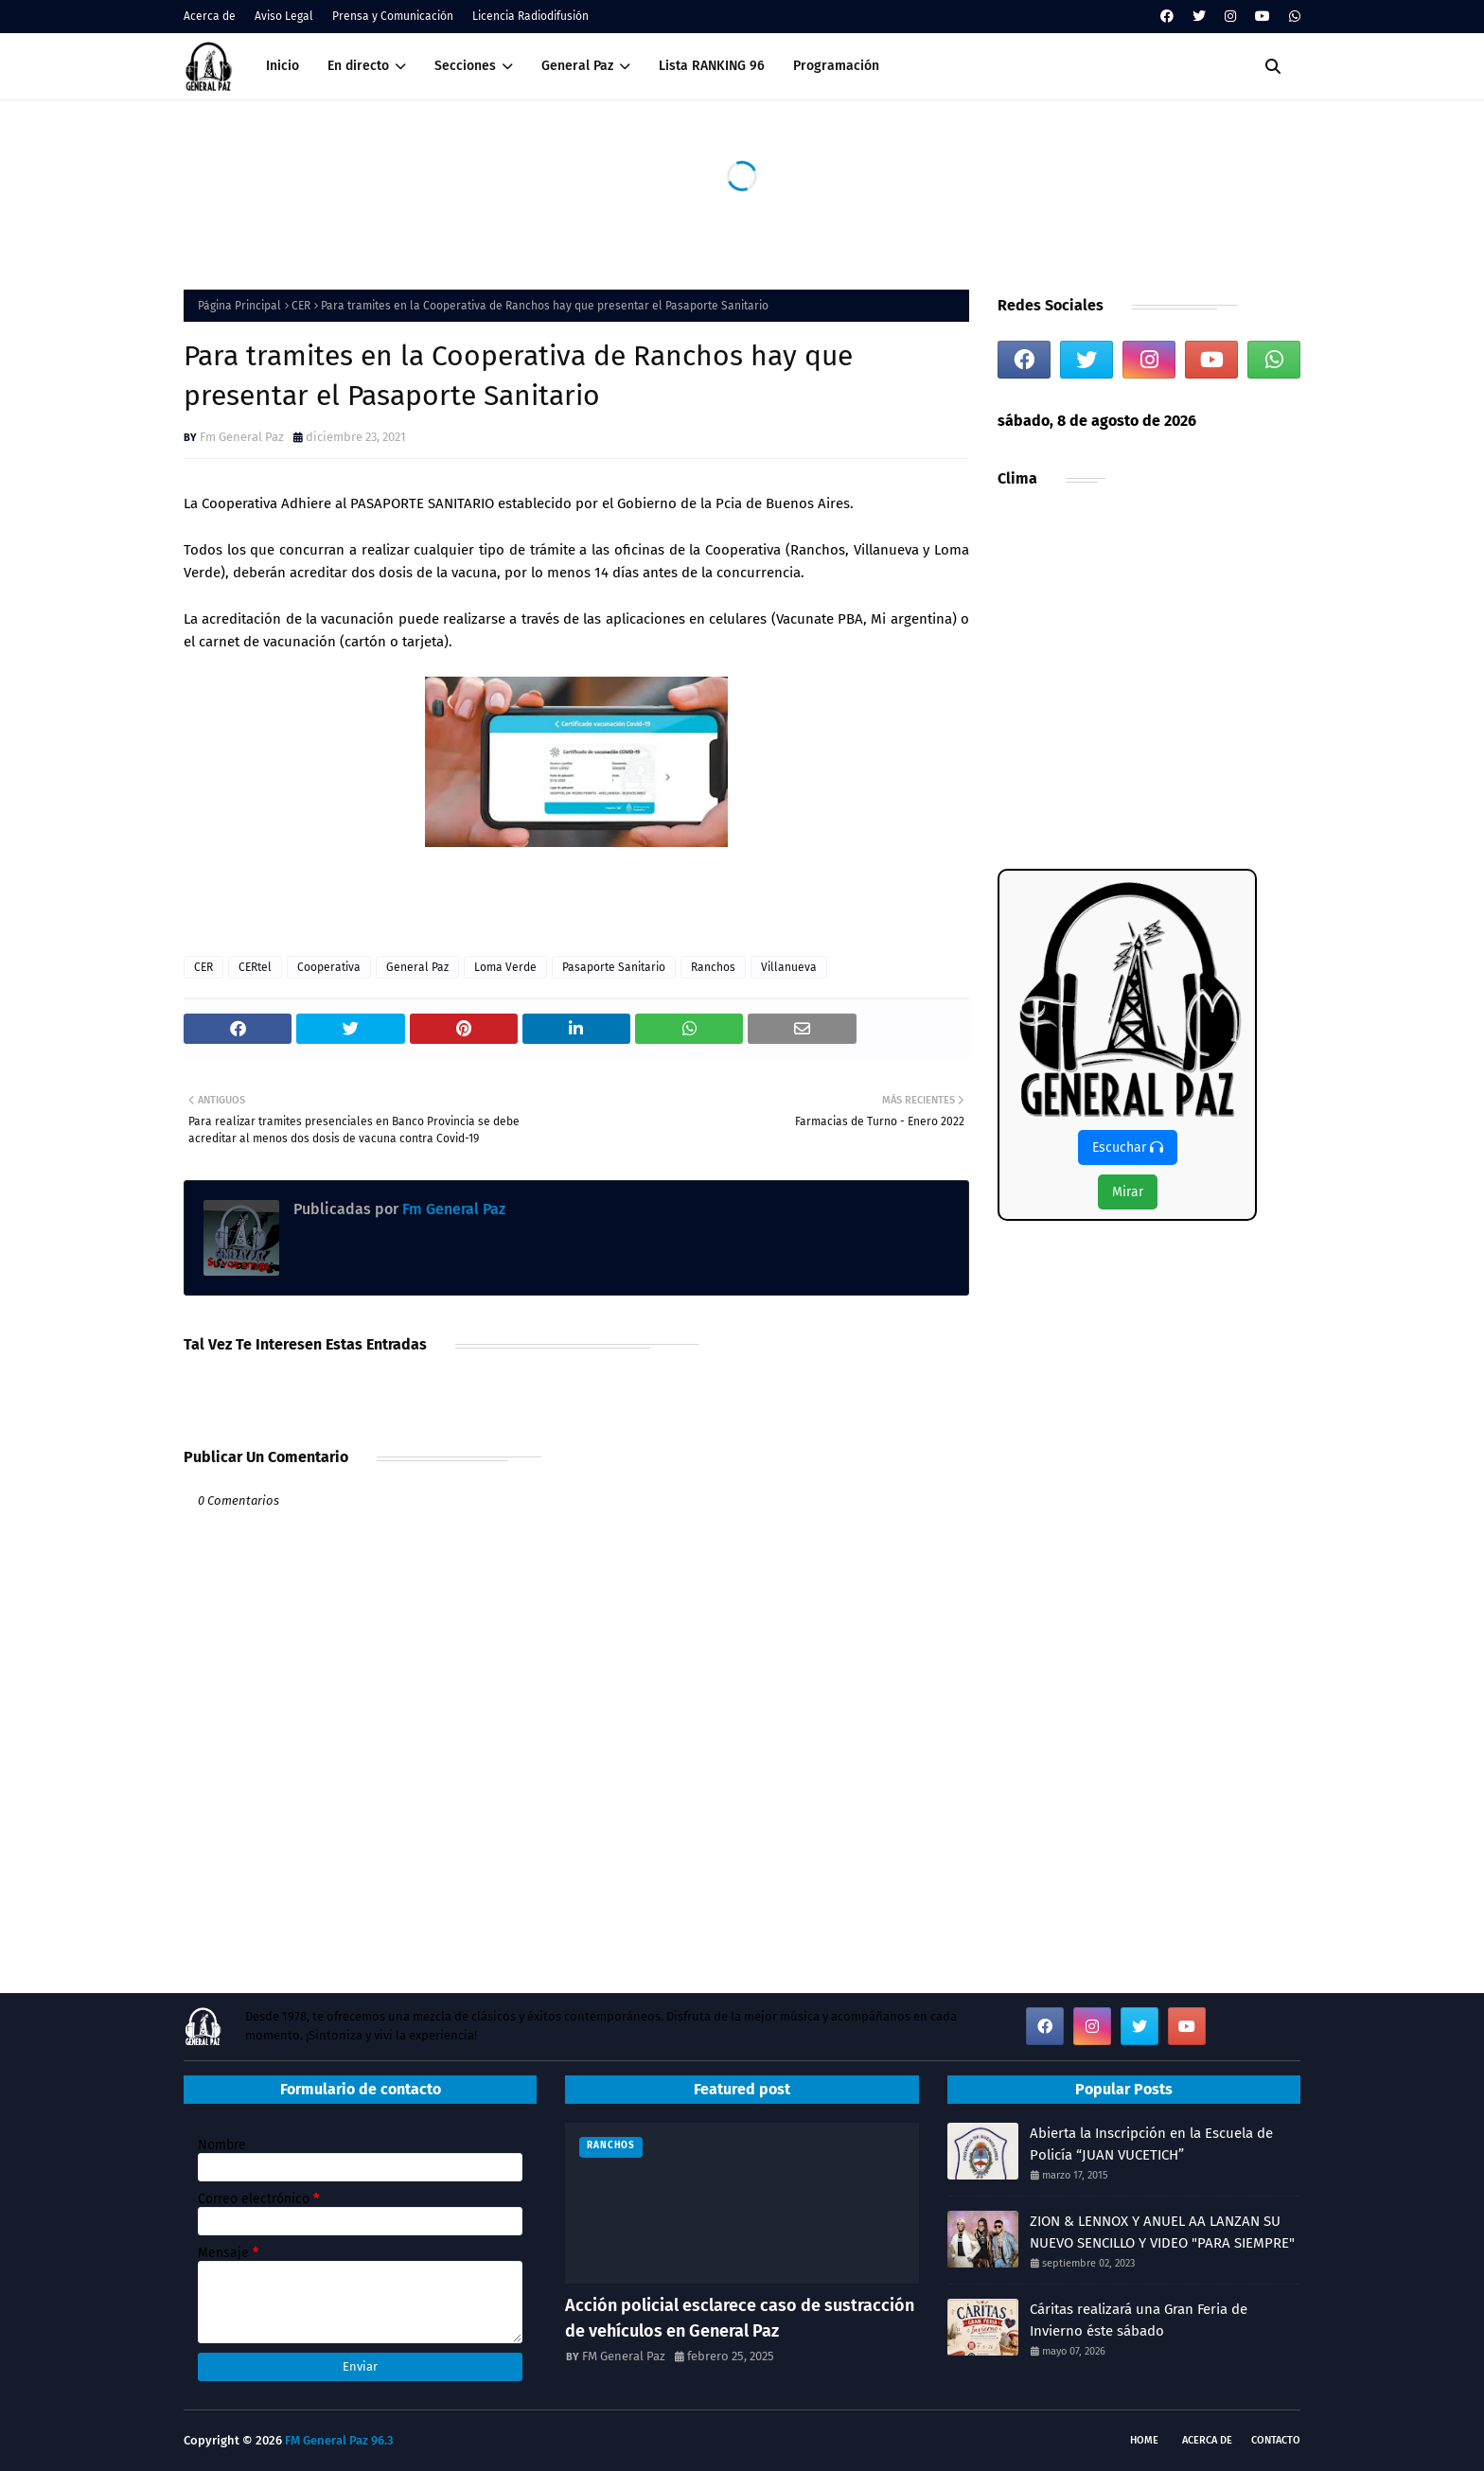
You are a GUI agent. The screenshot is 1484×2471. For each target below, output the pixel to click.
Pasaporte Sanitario (613, 967)
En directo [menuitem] (358, 66)
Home (1144, 2440)
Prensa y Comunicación (392, 16)
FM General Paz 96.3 (339, 2440)
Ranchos (713, 967)
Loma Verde (505, 967)
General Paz (417, 967)
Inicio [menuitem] (282, 66)
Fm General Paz (242, 437)
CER (301, 305)
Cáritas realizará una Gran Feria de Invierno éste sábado (1138, 2320)
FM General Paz (623, 2356)
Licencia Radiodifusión (530, 16)
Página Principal (239, 305)
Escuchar (1127, 1147)
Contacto (1275, 2440)
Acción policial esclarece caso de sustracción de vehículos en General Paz (739, 2318)
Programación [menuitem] (836, 66)
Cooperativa (329, 967)
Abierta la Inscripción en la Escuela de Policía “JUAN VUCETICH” (1151, 2144)
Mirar (1127, 1192)
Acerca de (210, 16)
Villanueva (789, 967)
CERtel (255, 967)
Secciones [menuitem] (465, 66)
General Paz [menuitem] (577, 66)
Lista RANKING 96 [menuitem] (712, 66)
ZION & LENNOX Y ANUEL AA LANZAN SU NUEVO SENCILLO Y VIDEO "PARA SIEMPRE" (1162, 2232)
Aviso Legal (284, 16)
